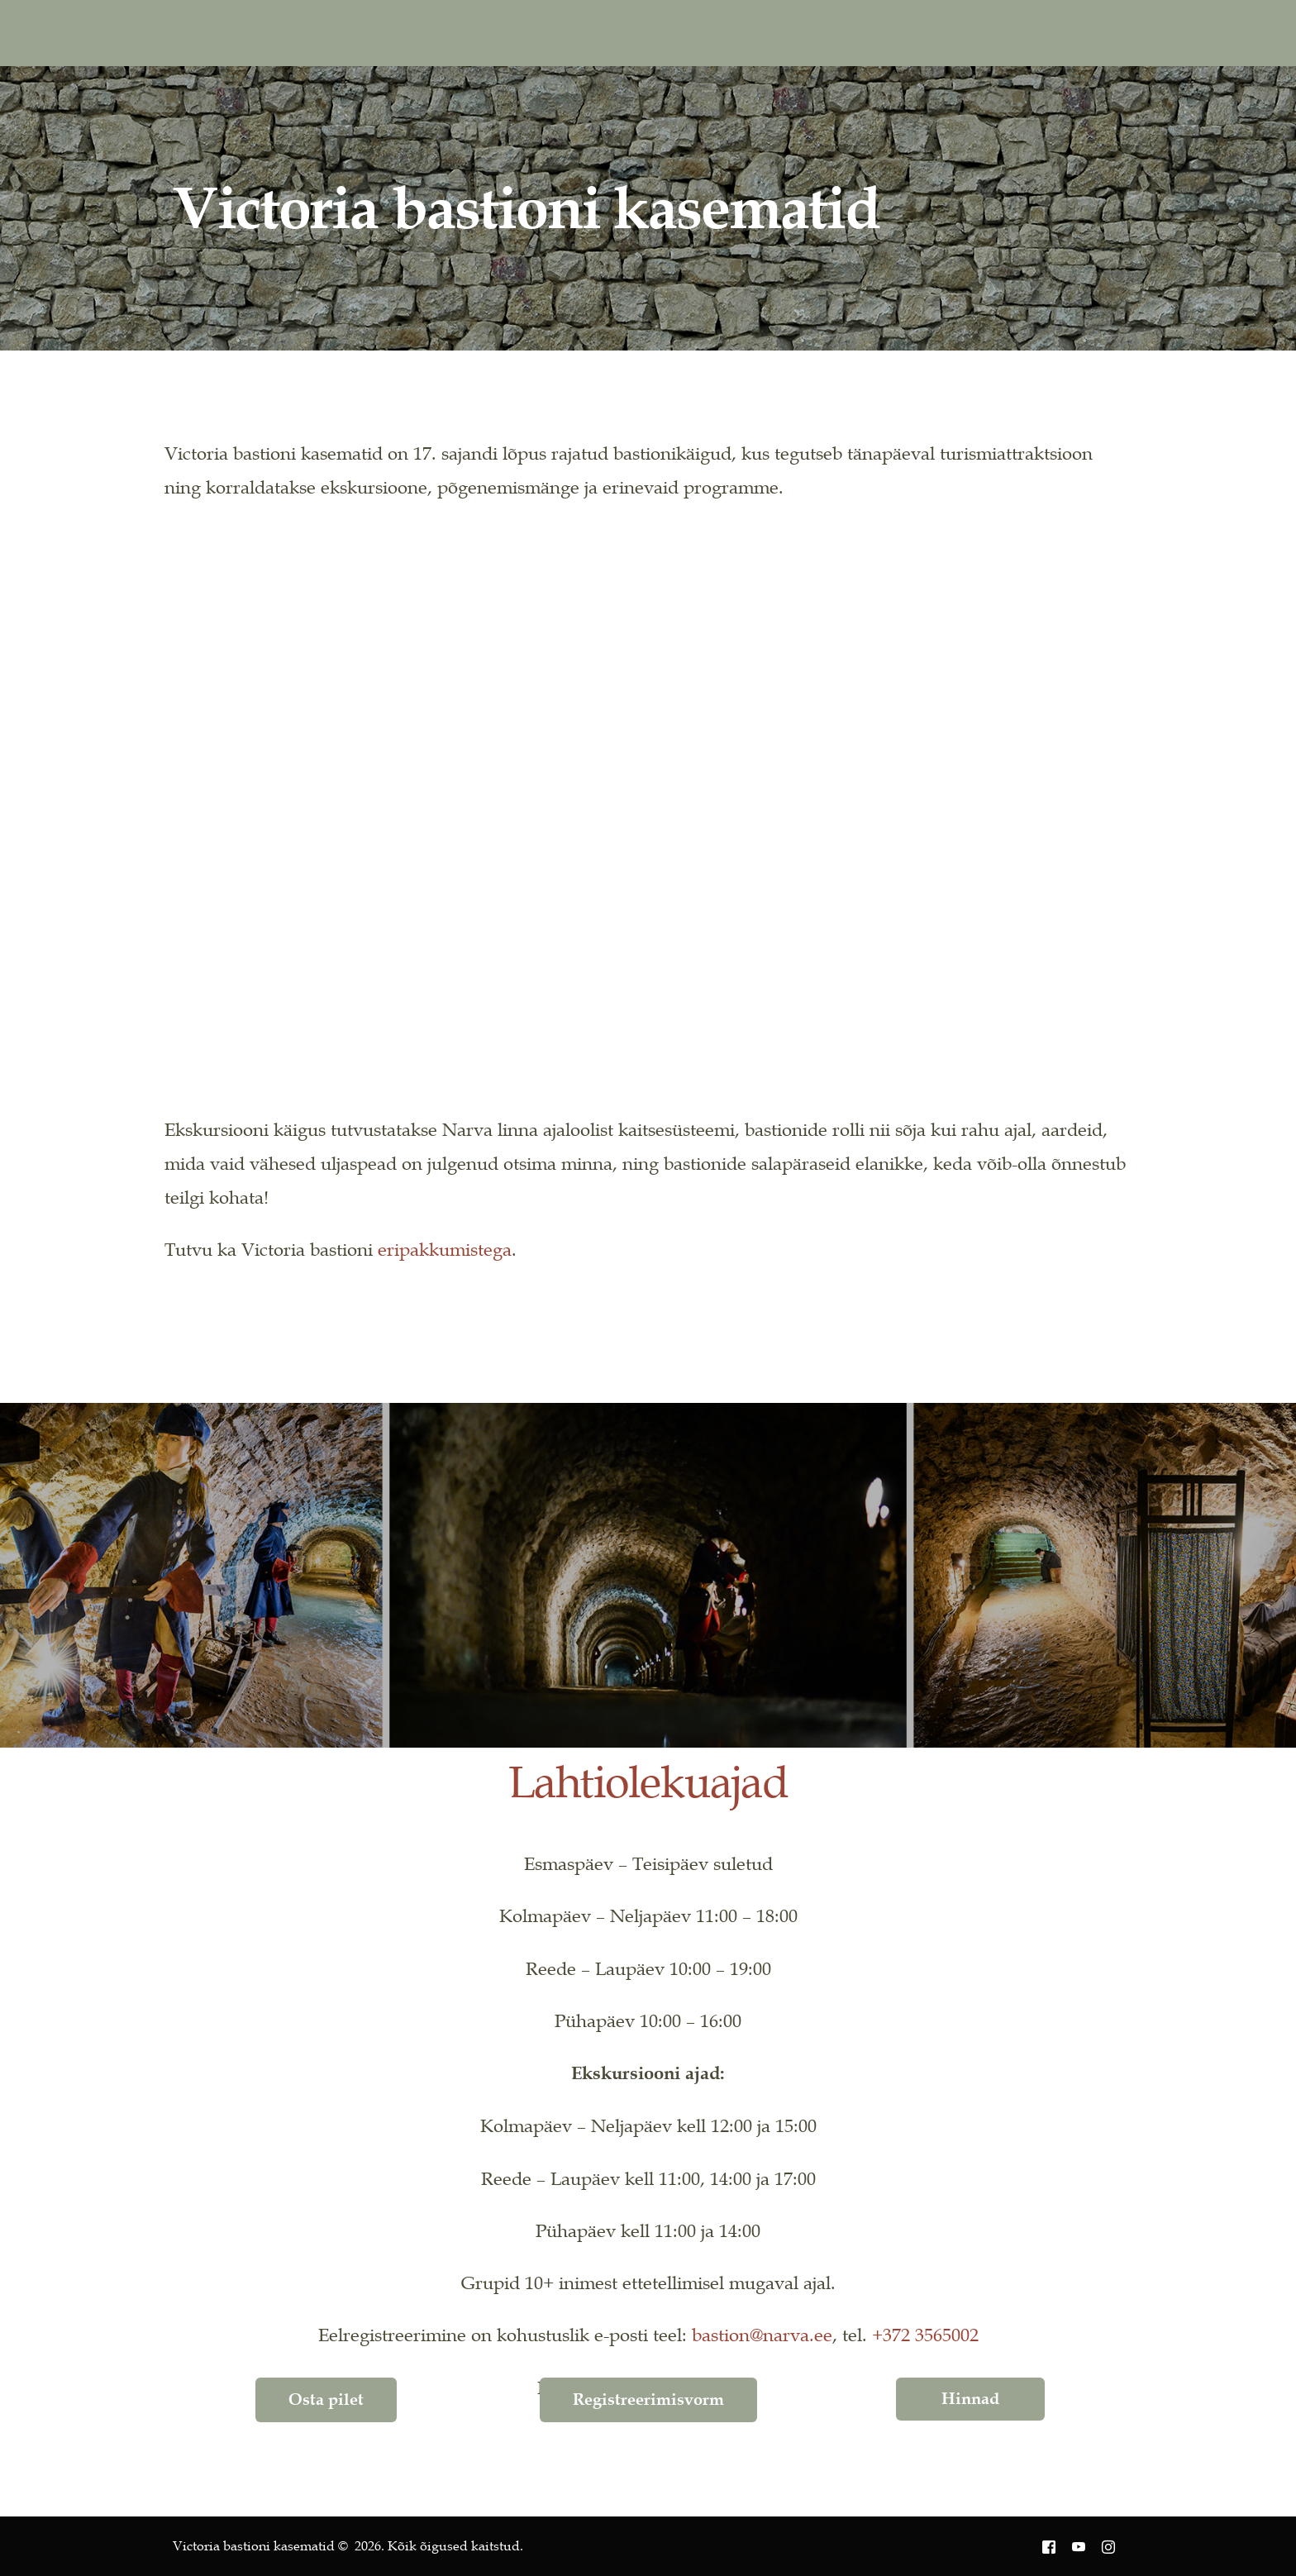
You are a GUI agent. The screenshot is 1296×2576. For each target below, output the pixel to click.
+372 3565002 (925, 2334)
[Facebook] (850, 32)
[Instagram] (921, 32)
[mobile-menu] (1098, 33)
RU (1045, 33)
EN (988, 33)
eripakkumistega (445, 1249)
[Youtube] (885, 32)
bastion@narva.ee (762, 2334)
